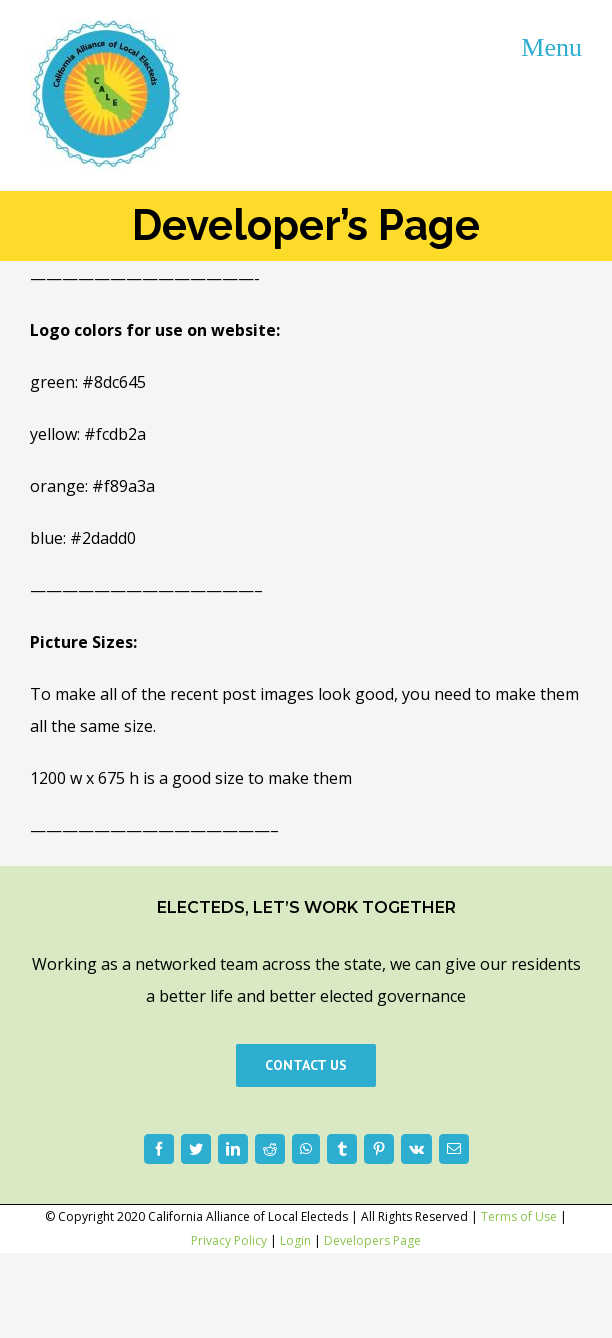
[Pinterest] (379, 1149)
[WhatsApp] (306, 1149)
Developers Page (372, 1240)
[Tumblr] (342, 1149)
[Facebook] (159, 1149)
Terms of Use (519, 1216)
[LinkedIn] (233, 1149)
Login (295, 1240)
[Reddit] (270, 1149)
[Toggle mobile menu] (551, 46)
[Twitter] (196, 1149)
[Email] (454, 1149)
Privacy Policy (229, 1240)
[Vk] (416, 1149)
